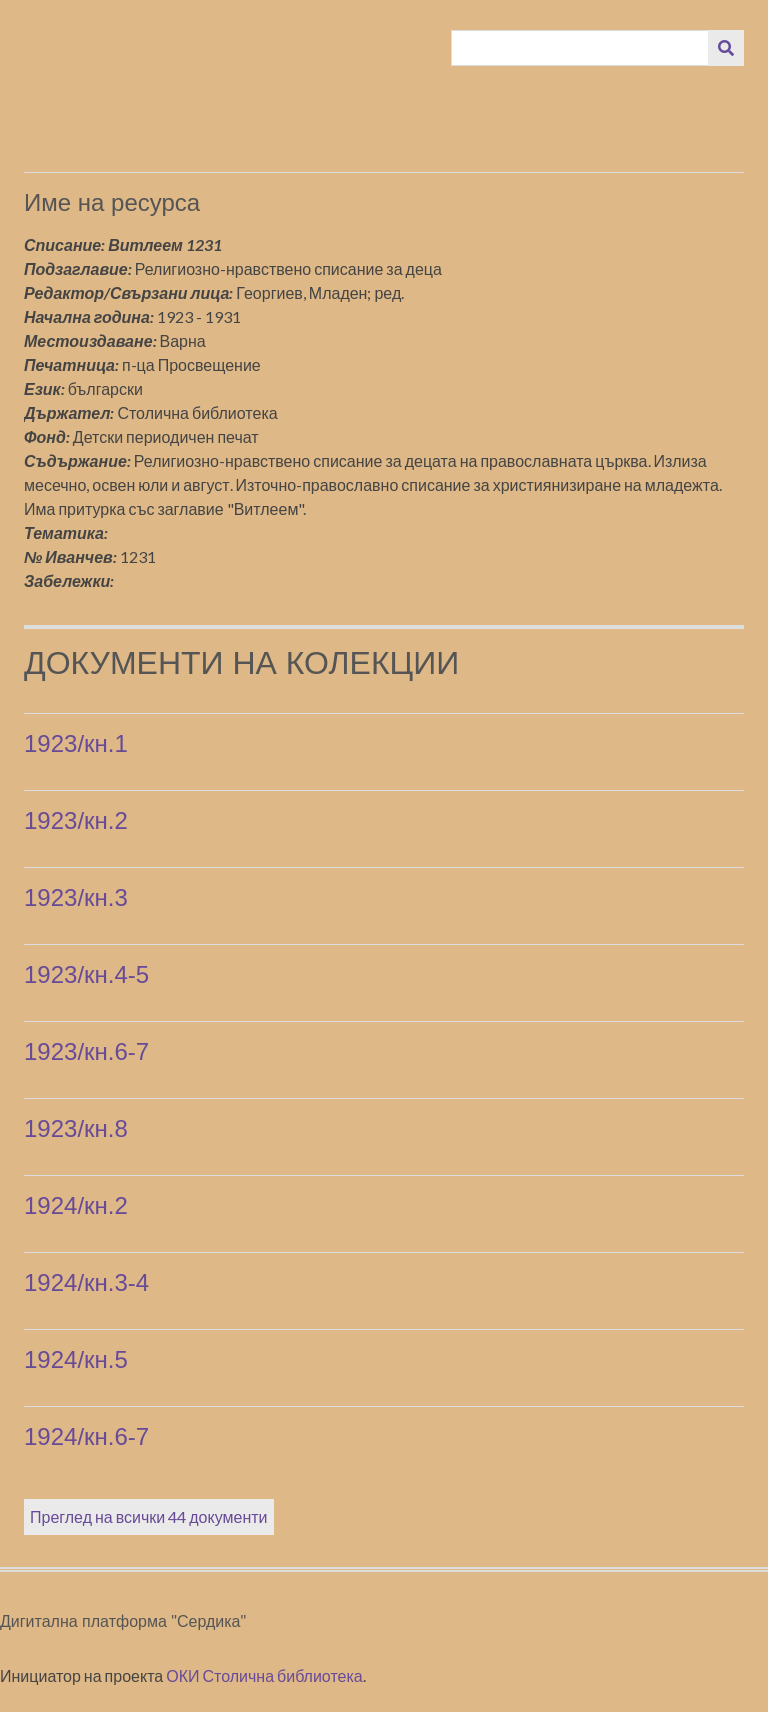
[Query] (580, 48)
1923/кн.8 (76, 1128)
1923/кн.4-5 (86, 974)
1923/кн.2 (76, 820)
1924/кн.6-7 (86, 1436)
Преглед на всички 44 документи (149, 1516)
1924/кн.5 (76, 1359)
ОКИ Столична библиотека (264, 1675)
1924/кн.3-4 (86, 1282)
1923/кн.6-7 (86, 1051)
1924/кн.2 (76, 1205)
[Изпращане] (726, 48)
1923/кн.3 (76, 897)
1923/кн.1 (76, 743)
